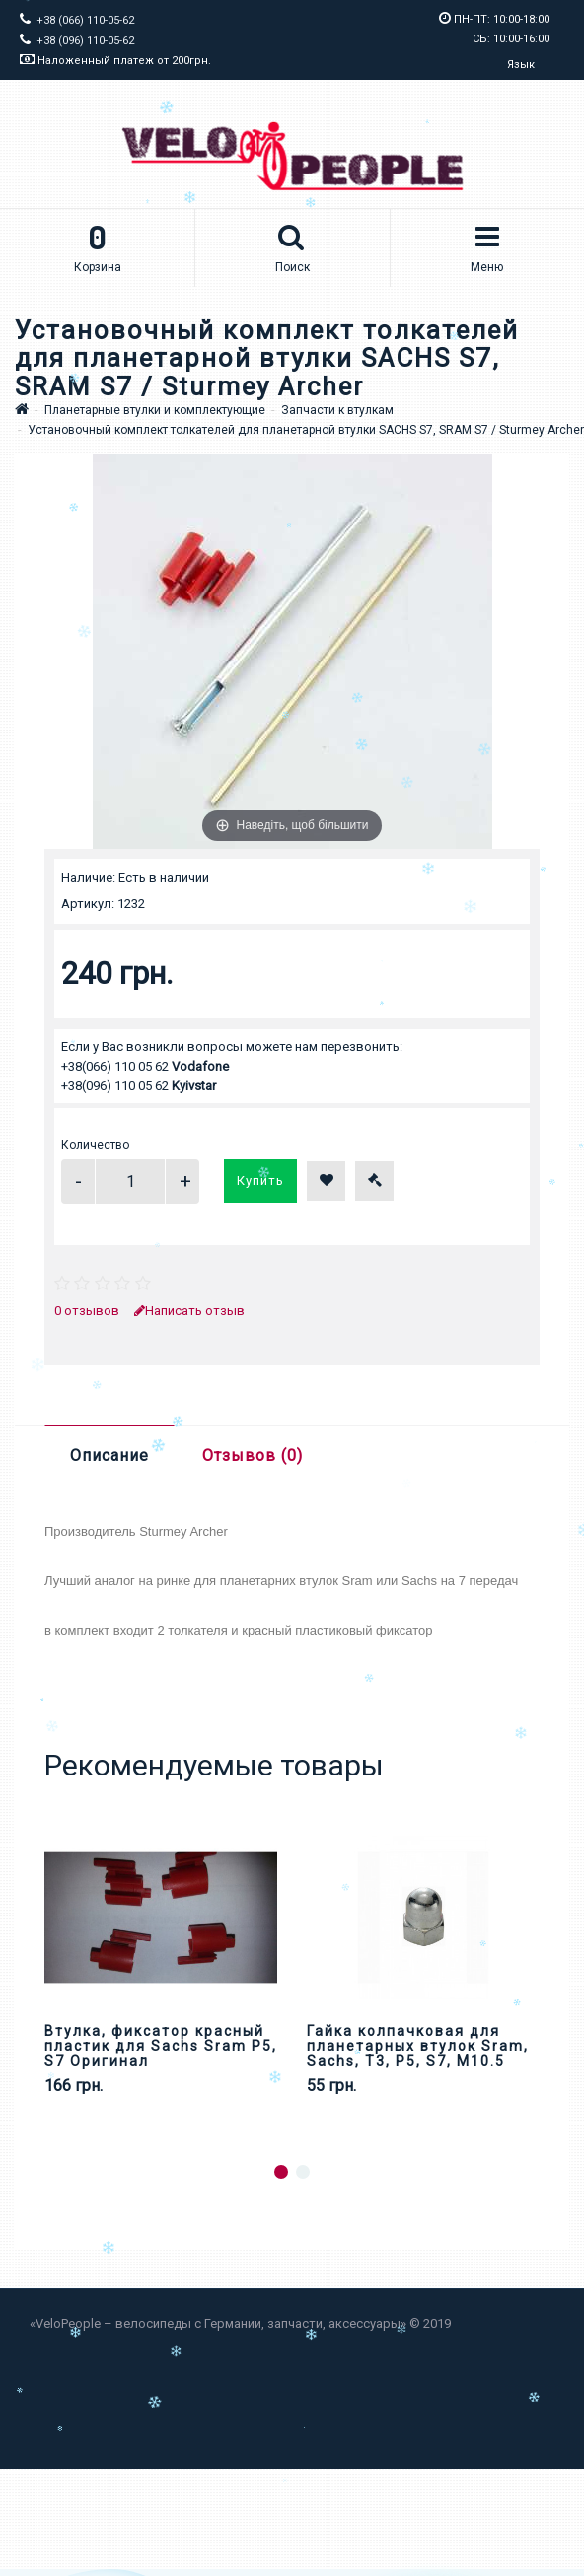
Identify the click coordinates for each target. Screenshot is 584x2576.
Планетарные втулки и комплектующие (154, 410)
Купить (260, 1180)
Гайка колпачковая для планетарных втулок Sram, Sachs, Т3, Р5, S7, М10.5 (418, 2046)
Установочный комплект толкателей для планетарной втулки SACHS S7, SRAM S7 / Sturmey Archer (306, 430)
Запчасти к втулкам (337, 410)
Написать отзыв (189, 1310)
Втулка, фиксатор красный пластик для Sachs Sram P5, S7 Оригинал (160, 2046)
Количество (95, 1144)
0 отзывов (86, 1310)
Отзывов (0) (252, 1455)
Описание (109, 1455)
